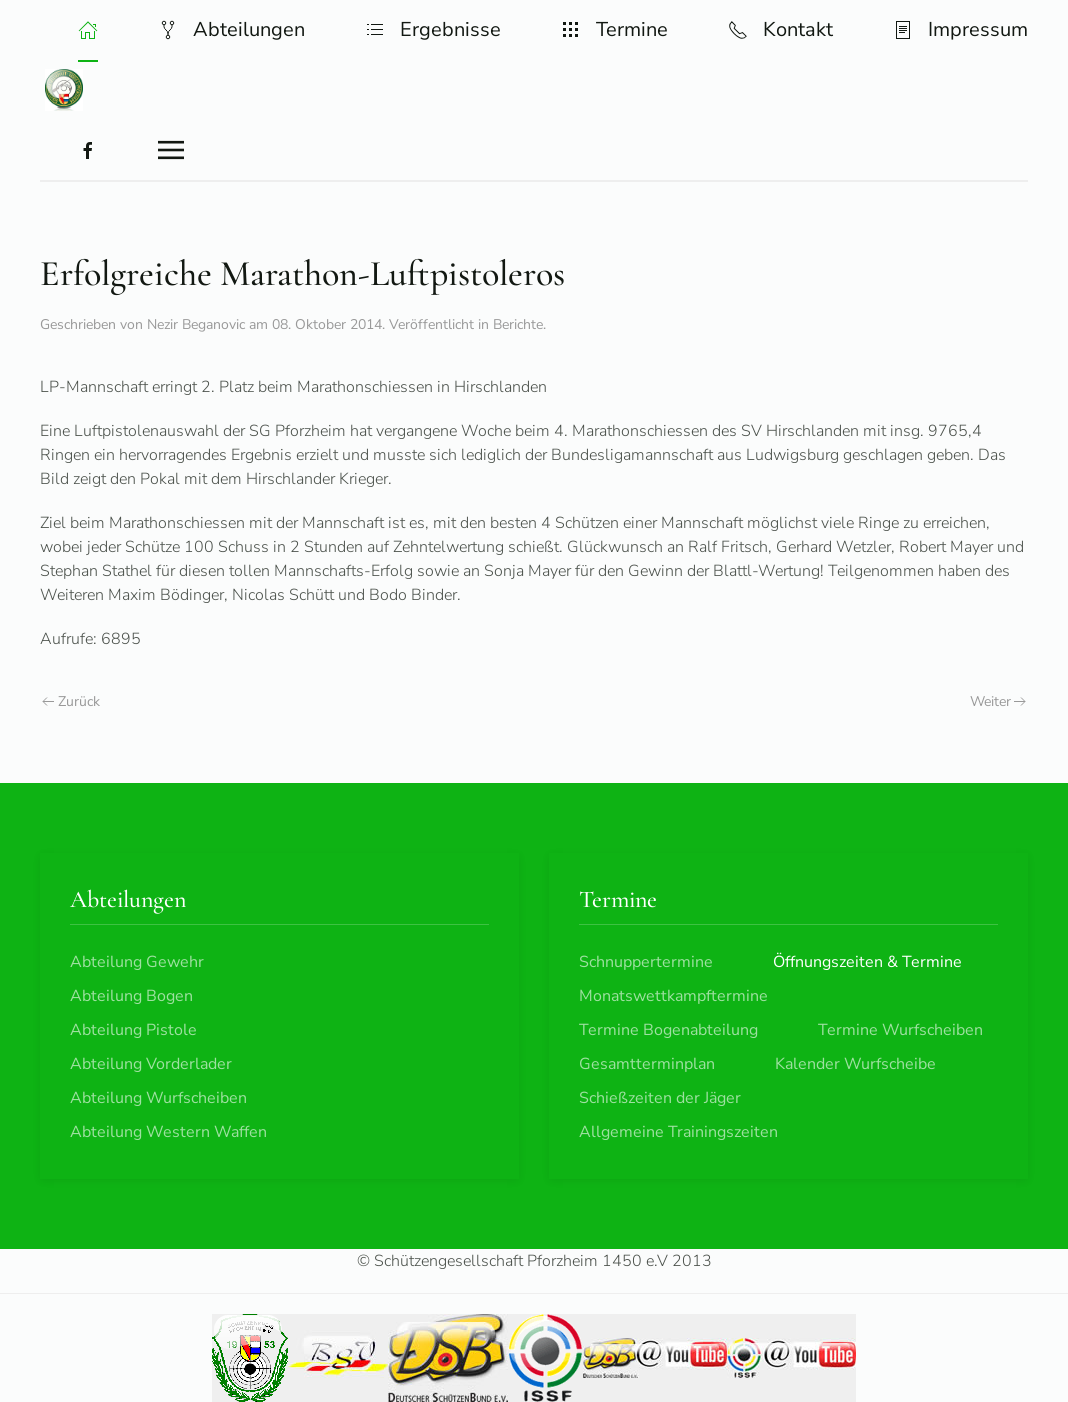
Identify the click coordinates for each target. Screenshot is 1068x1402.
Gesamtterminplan (647, 1064)
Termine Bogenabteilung (668, 1030)
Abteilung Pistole (133, 1030)
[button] (88, 30)
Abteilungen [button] (231, 29)
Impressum (960, 29)
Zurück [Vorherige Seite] (71, 701)
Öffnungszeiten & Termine (867, 962)
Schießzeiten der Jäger (660, 1098)
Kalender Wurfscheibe (855, 1064)
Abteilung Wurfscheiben (158, 1098)
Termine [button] (614, 29)
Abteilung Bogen (131, 996)
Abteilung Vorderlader (151, 1064)
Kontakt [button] (780, 29)
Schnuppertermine (646, 962)
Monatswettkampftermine (673, 996)
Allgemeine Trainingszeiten (678, 1132)
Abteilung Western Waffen (168, 1132)
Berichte (518, 324)
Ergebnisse (433, 29)
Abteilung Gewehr (137, 962)
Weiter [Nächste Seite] (998, 701)
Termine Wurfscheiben (900, 1030)
